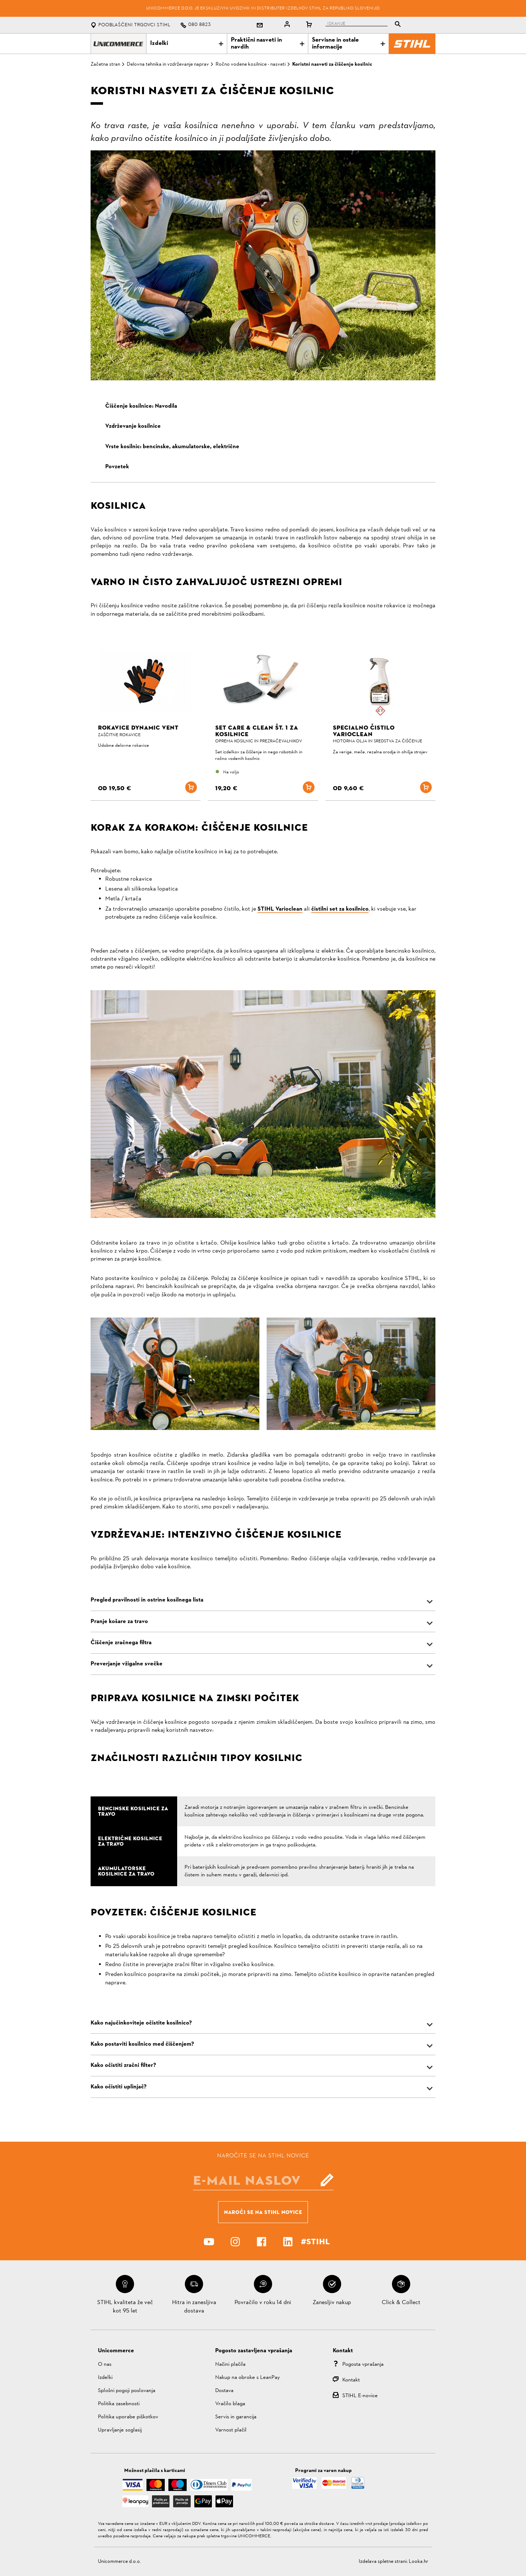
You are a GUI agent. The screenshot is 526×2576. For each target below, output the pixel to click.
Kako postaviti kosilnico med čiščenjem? (142, 2044)
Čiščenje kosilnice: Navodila (141, 406)
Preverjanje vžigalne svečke (127, 1664)
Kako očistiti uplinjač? (118, 2087)
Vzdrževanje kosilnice (133, 426)
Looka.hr (418, 2561)
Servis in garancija (235, 2417)
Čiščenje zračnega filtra (121, 1643)
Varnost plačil (231, 2430)
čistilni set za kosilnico (340, 909)
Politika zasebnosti (119, 2404)
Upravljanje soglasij (120, 2430)
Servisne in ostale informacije (348, 43)
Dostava (224, 2391)
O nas (104, 2364)
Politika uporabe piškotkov (128, 2417)
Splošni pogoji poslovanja (126, 2391)
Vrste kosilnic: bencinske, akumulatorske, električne (172, 447)
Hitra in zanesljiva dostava (194, 2307)
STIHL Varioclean (280, 909)
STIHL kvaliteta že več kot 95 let (125, 2307)
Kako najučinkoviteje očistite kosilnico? (141, 2023)
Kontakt (351, 2380)
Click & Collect (401, 2303)
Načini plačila (230, 2364)
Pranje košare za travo (119, 1622)
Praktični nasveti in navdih (267, 43)
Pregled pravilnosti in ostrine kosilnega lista (147, 1600)
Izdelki (186, 43)
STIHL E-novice (360, 2396)
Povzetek (117, 467)
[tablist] (365, 25)
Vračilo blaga (230, 2404)
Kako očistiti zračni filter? (123, 2065)
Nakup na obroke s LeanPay (247, 2377)
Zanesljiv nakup (332, 2303)
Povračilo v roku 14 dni (263, 2303)
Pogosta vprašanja (363, 2364)
